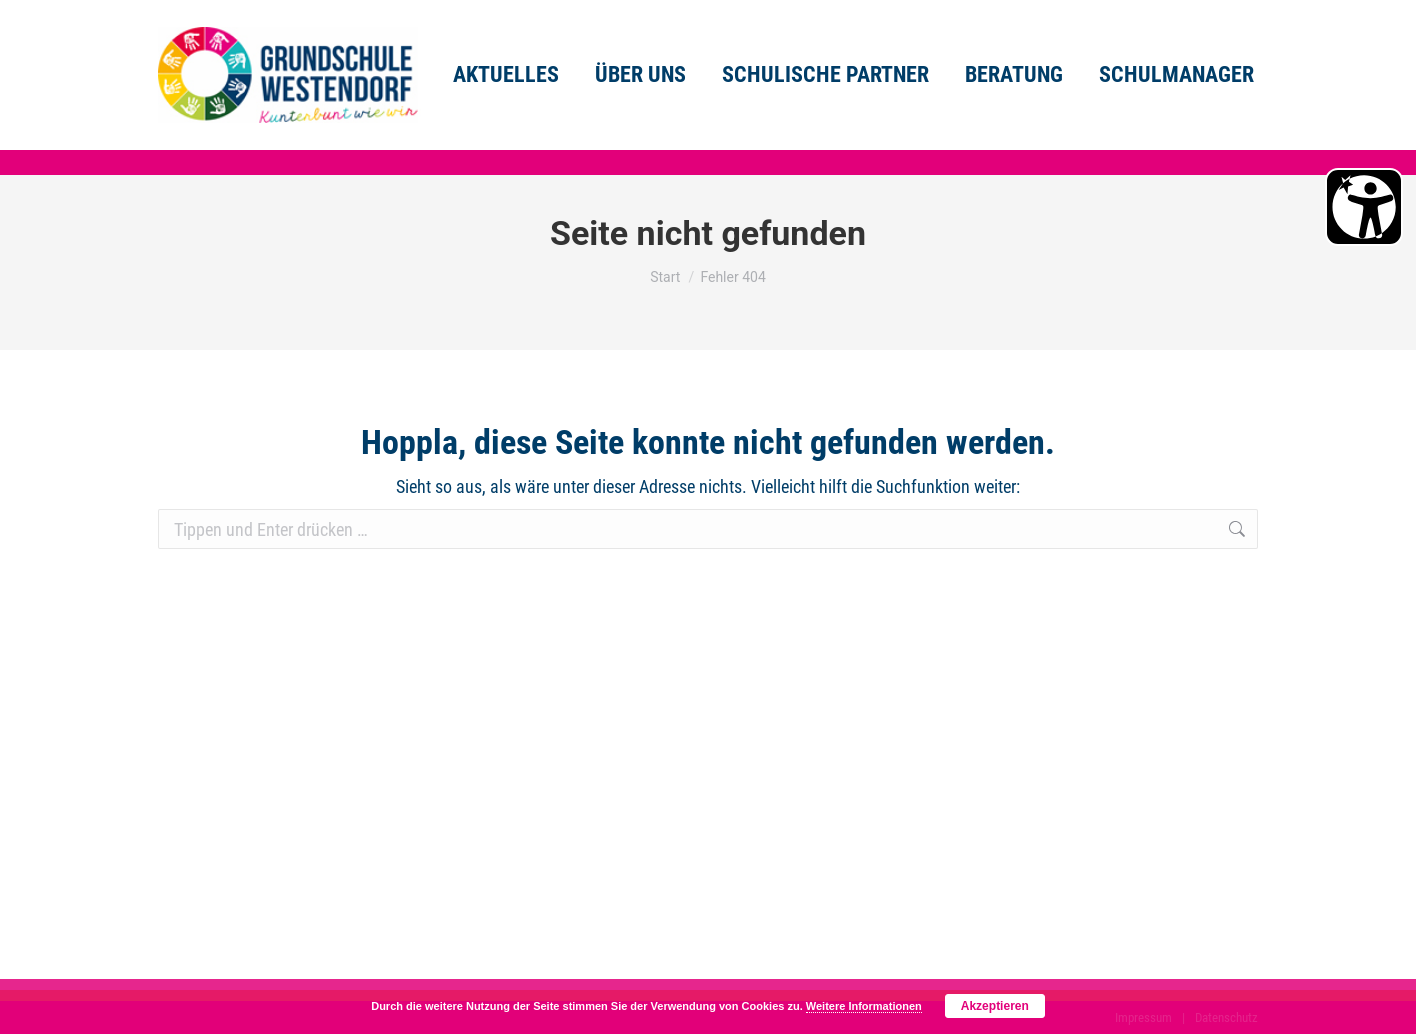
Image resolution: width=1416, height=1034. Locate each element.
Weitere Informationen (864, 1006)
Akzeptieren (995, 1006)
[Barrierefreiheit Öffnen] (1364, 207)
